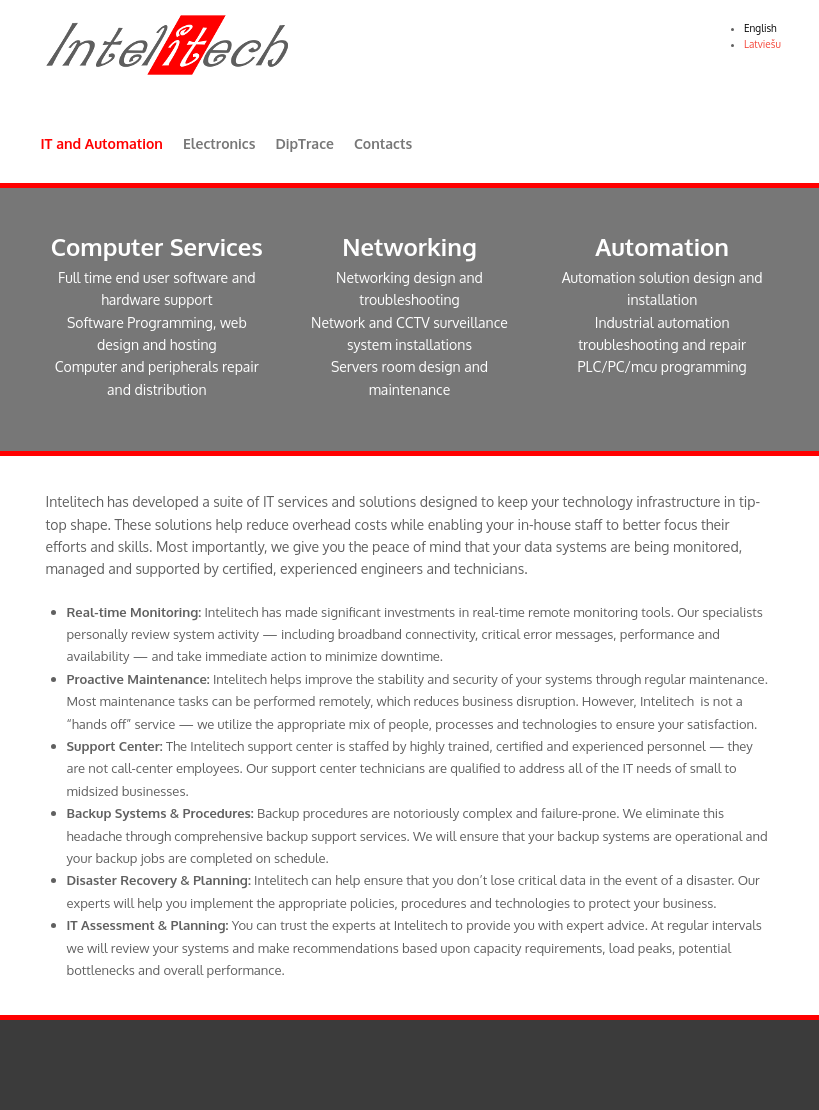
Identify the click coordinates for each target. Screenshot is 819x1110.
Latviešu (762, 44)
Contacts (383, 143)
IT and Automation (102, 143)
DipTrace (304, 143)
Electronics (219, 143)
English (760, 28)
